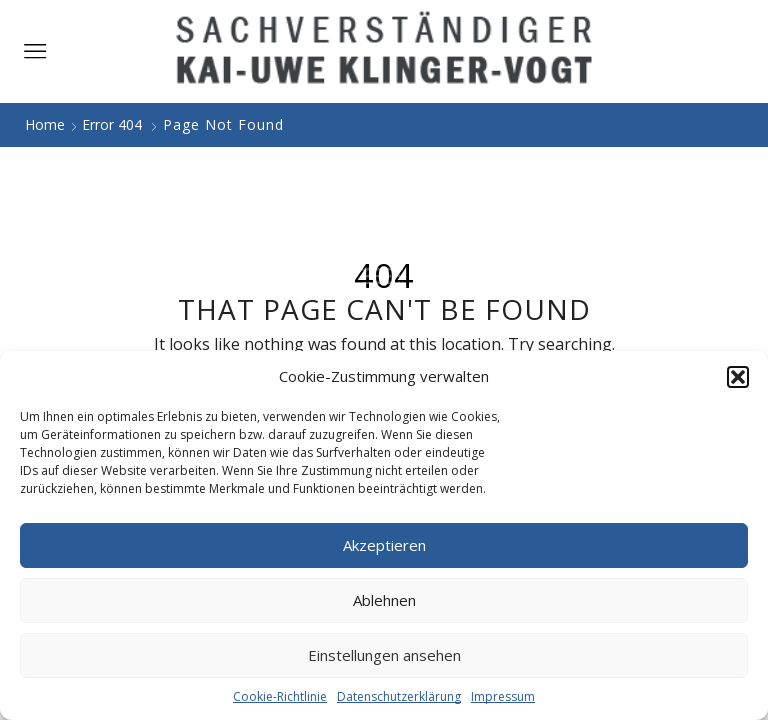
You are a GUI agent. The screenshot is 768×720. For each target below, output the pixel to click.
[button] (738, 377)
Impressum (503, 696)
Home (45, 124)
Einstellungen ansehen (384, 655)
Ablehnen (384, 600)
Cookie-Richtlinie (280, 696)
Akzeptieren (384, 545)
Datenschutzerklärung (399, 696)
